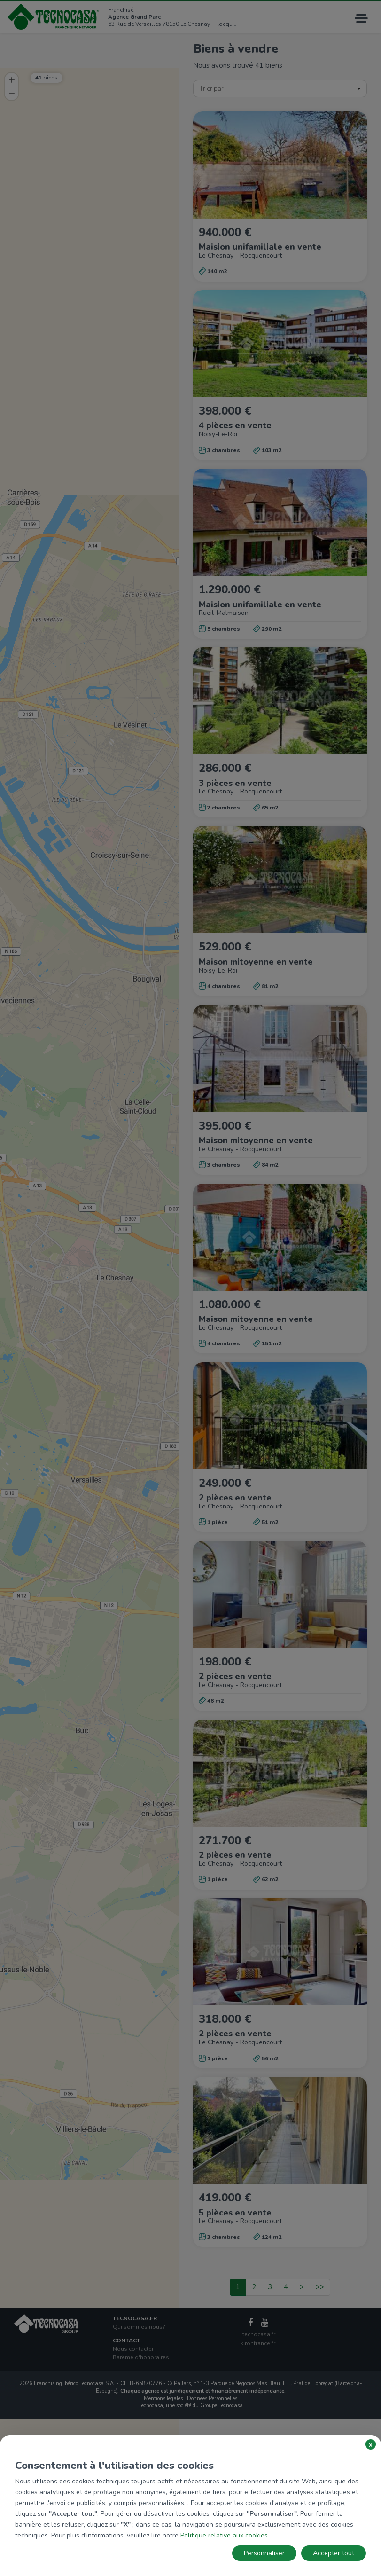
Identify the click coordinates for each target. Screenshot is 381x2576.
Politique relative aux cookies (224, 2535)
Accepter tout (333, 2553)
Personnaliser (264, 2553)
